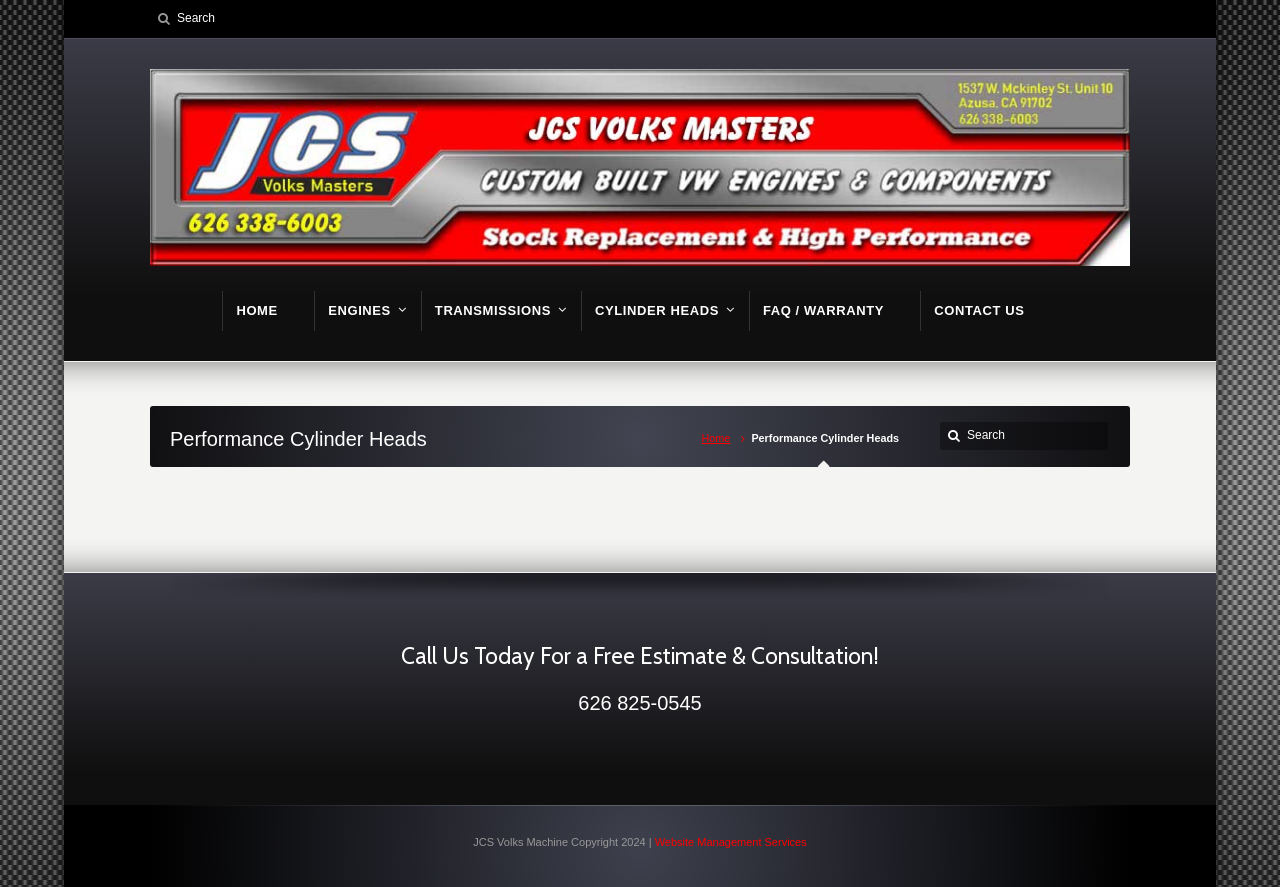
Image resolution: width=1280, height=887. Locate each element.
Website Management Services (731, 842)
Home (716, 438)
